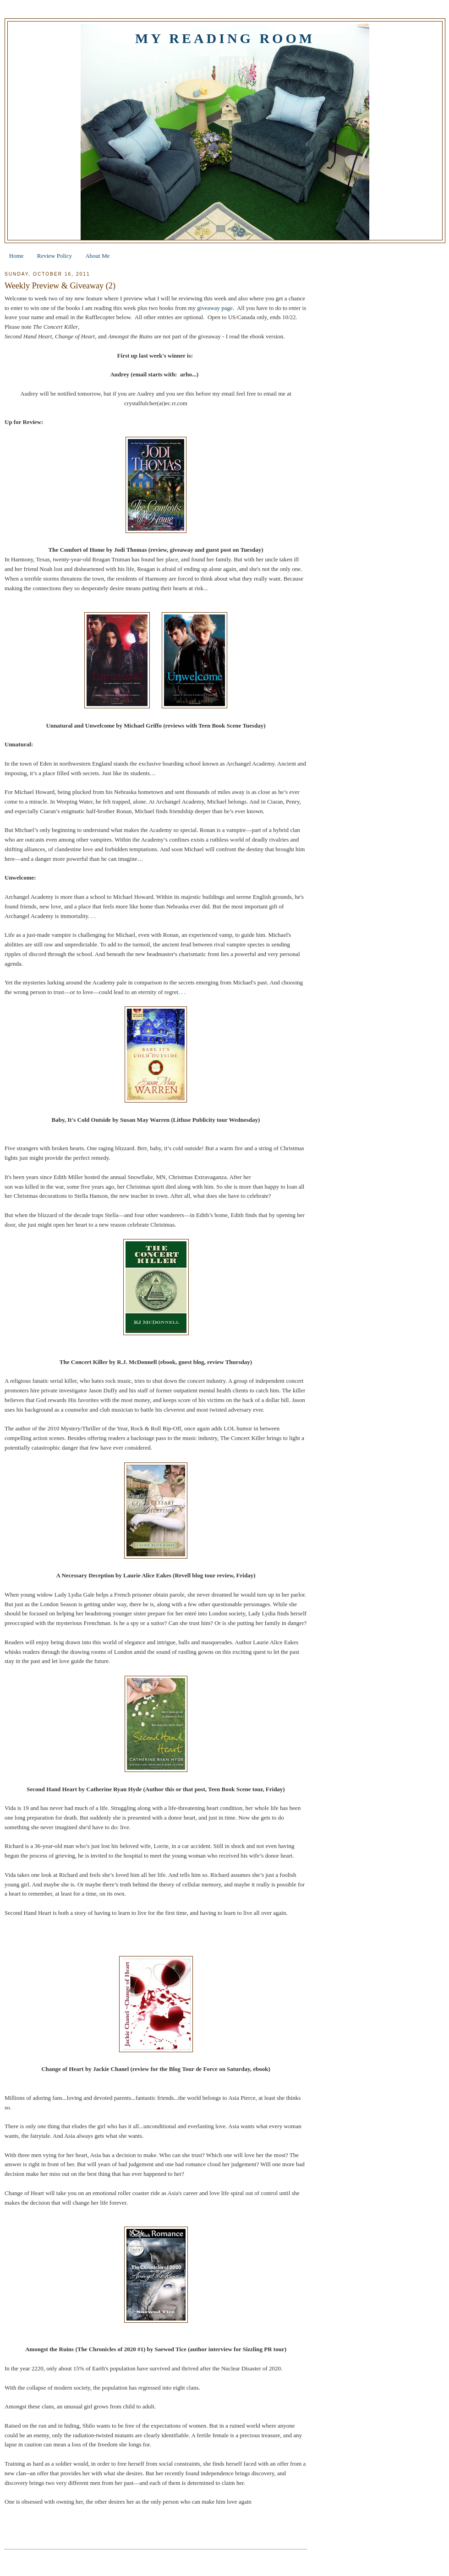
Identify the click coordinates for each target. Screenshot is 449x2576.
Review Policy (54, 255)
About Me (97, 255)
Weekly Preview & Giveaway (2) (60, 285)
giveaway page (215, 307)
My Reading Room (225, 38)
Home (16, 255)
